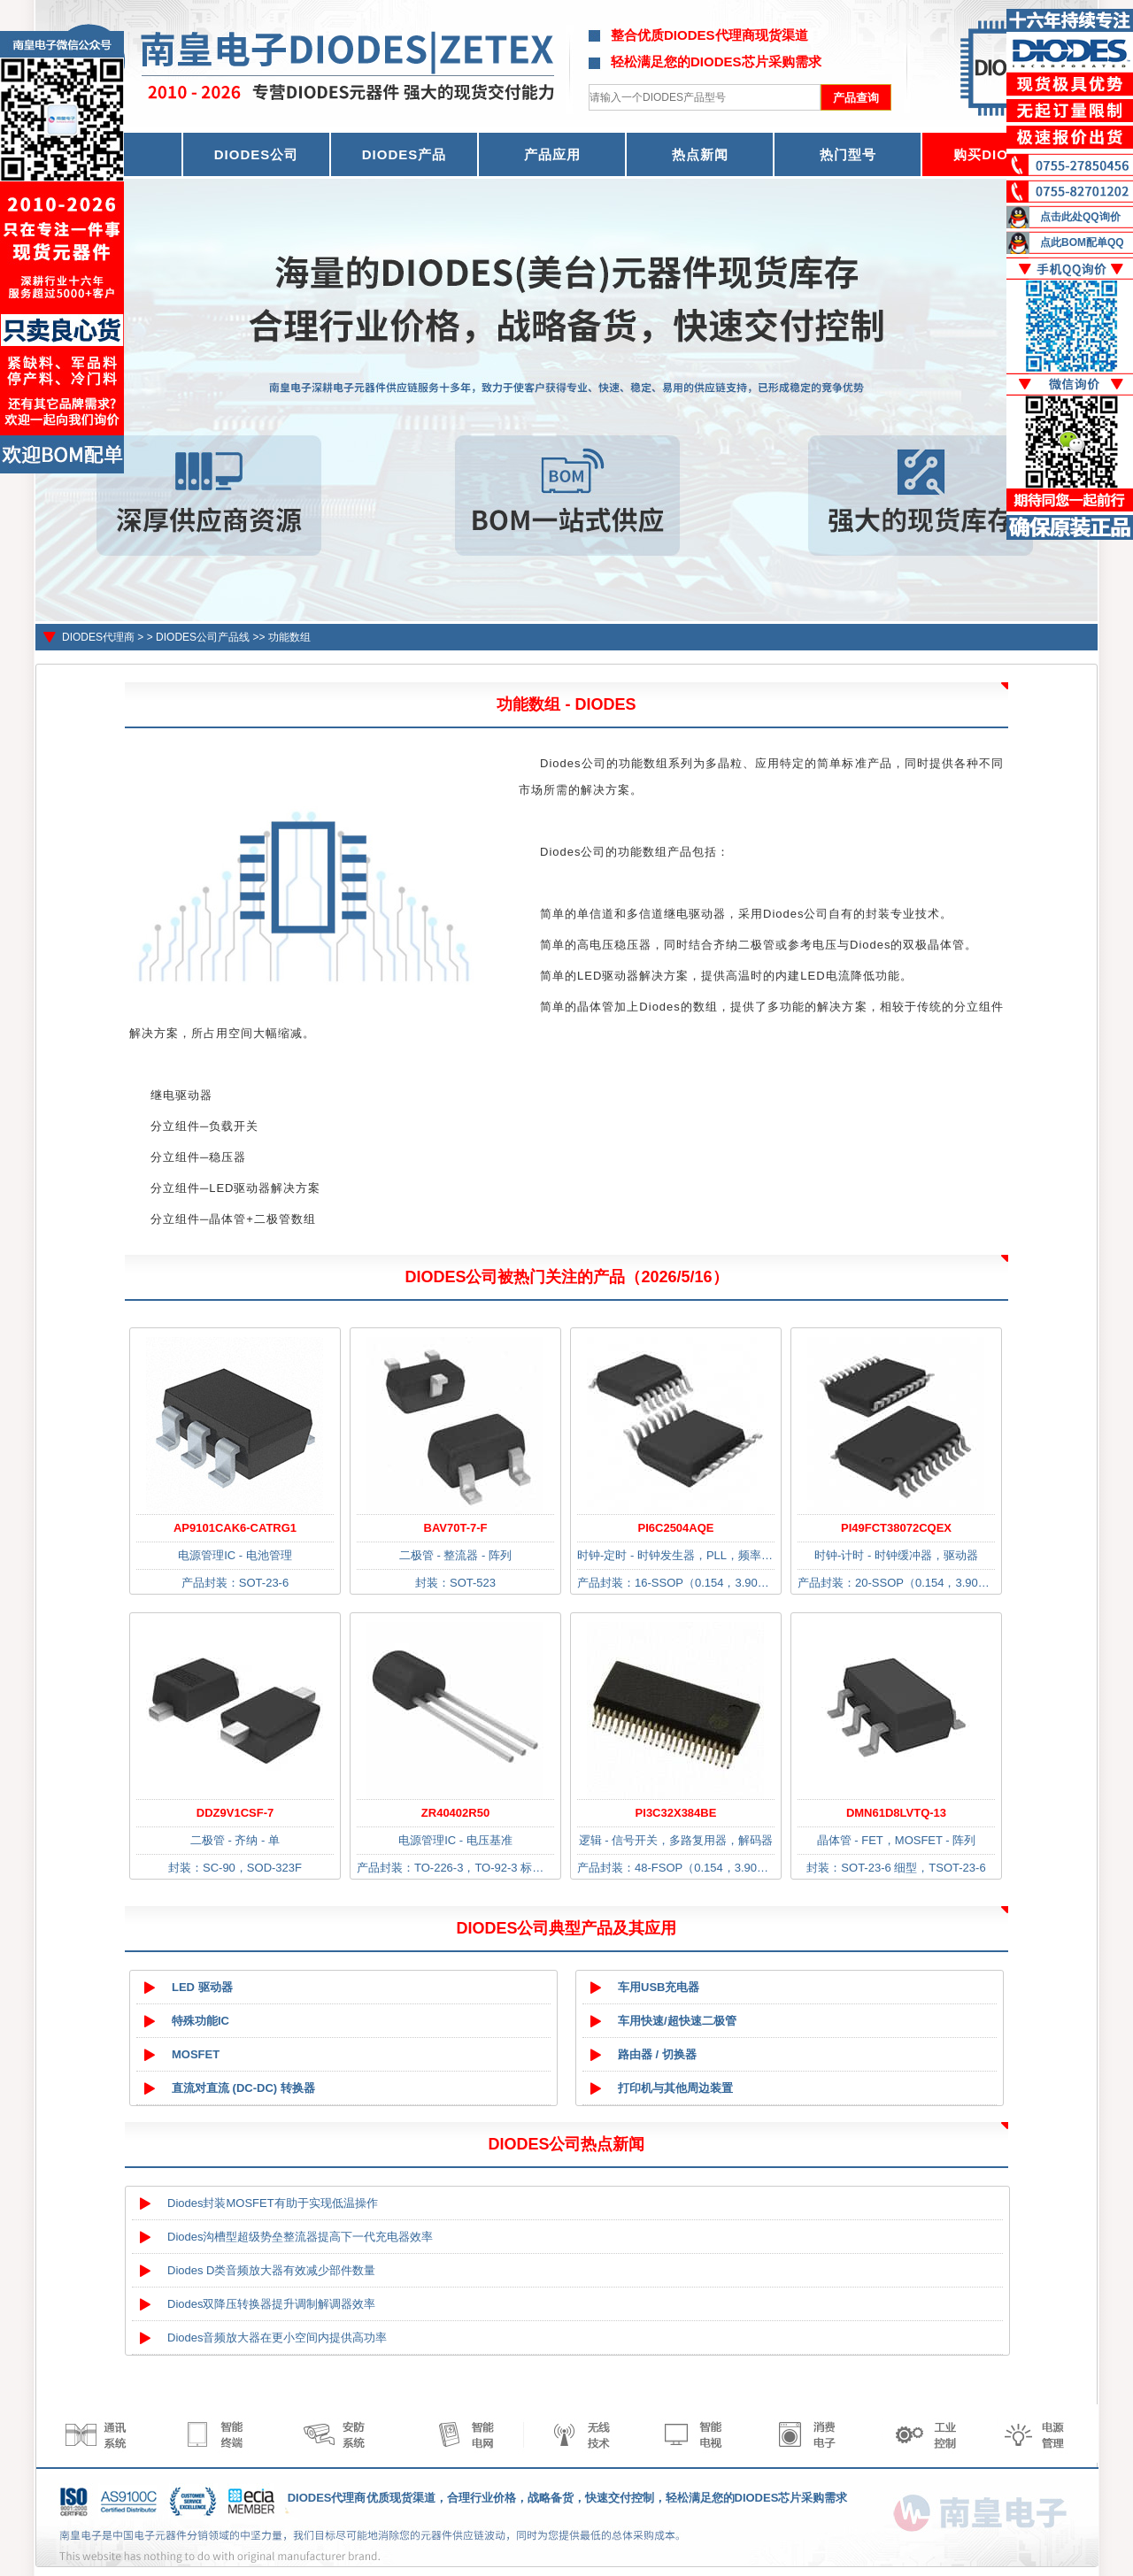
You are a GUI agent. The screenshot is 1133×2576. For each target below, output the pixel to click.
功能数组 (289, 637)
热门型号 (848, 154)
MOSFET (196, 2054)
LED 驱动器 (202, 1987)
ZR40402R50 (455, 1812)
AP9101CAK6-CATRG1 (235, 1527)
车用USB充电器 (658, 1987)
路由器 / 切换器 (657, 2054)
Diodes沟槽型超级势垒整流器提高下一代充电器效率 (300, 2236)
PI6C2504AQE (676, 1527)
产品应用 (552, 154)
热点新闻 (700, 154)
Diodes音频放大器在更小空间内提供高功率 (277, 2337)
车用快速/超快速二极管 (677, 2020)
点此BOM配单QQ (1082, 242)
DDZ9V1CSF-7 (235, 1812)
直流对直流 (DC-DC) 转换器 (243, 2088)
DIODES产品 (404, 154)
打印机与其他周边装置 (675, 2088)
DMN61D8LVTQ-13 (896, 1812)
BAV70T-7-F (456, 1527)
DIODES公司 (256, 154)
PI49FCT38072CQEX (896, 1527)
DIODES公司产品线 (203, 637)
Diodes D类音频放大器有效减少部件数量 (271, 2270)
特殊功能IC (200, 2020)
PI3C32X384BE (676, 1812)
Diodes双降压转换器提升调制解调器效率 (271, 2304)
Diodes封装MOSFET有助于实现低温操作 (272, 2203)
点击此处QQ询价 (1080, 217)
